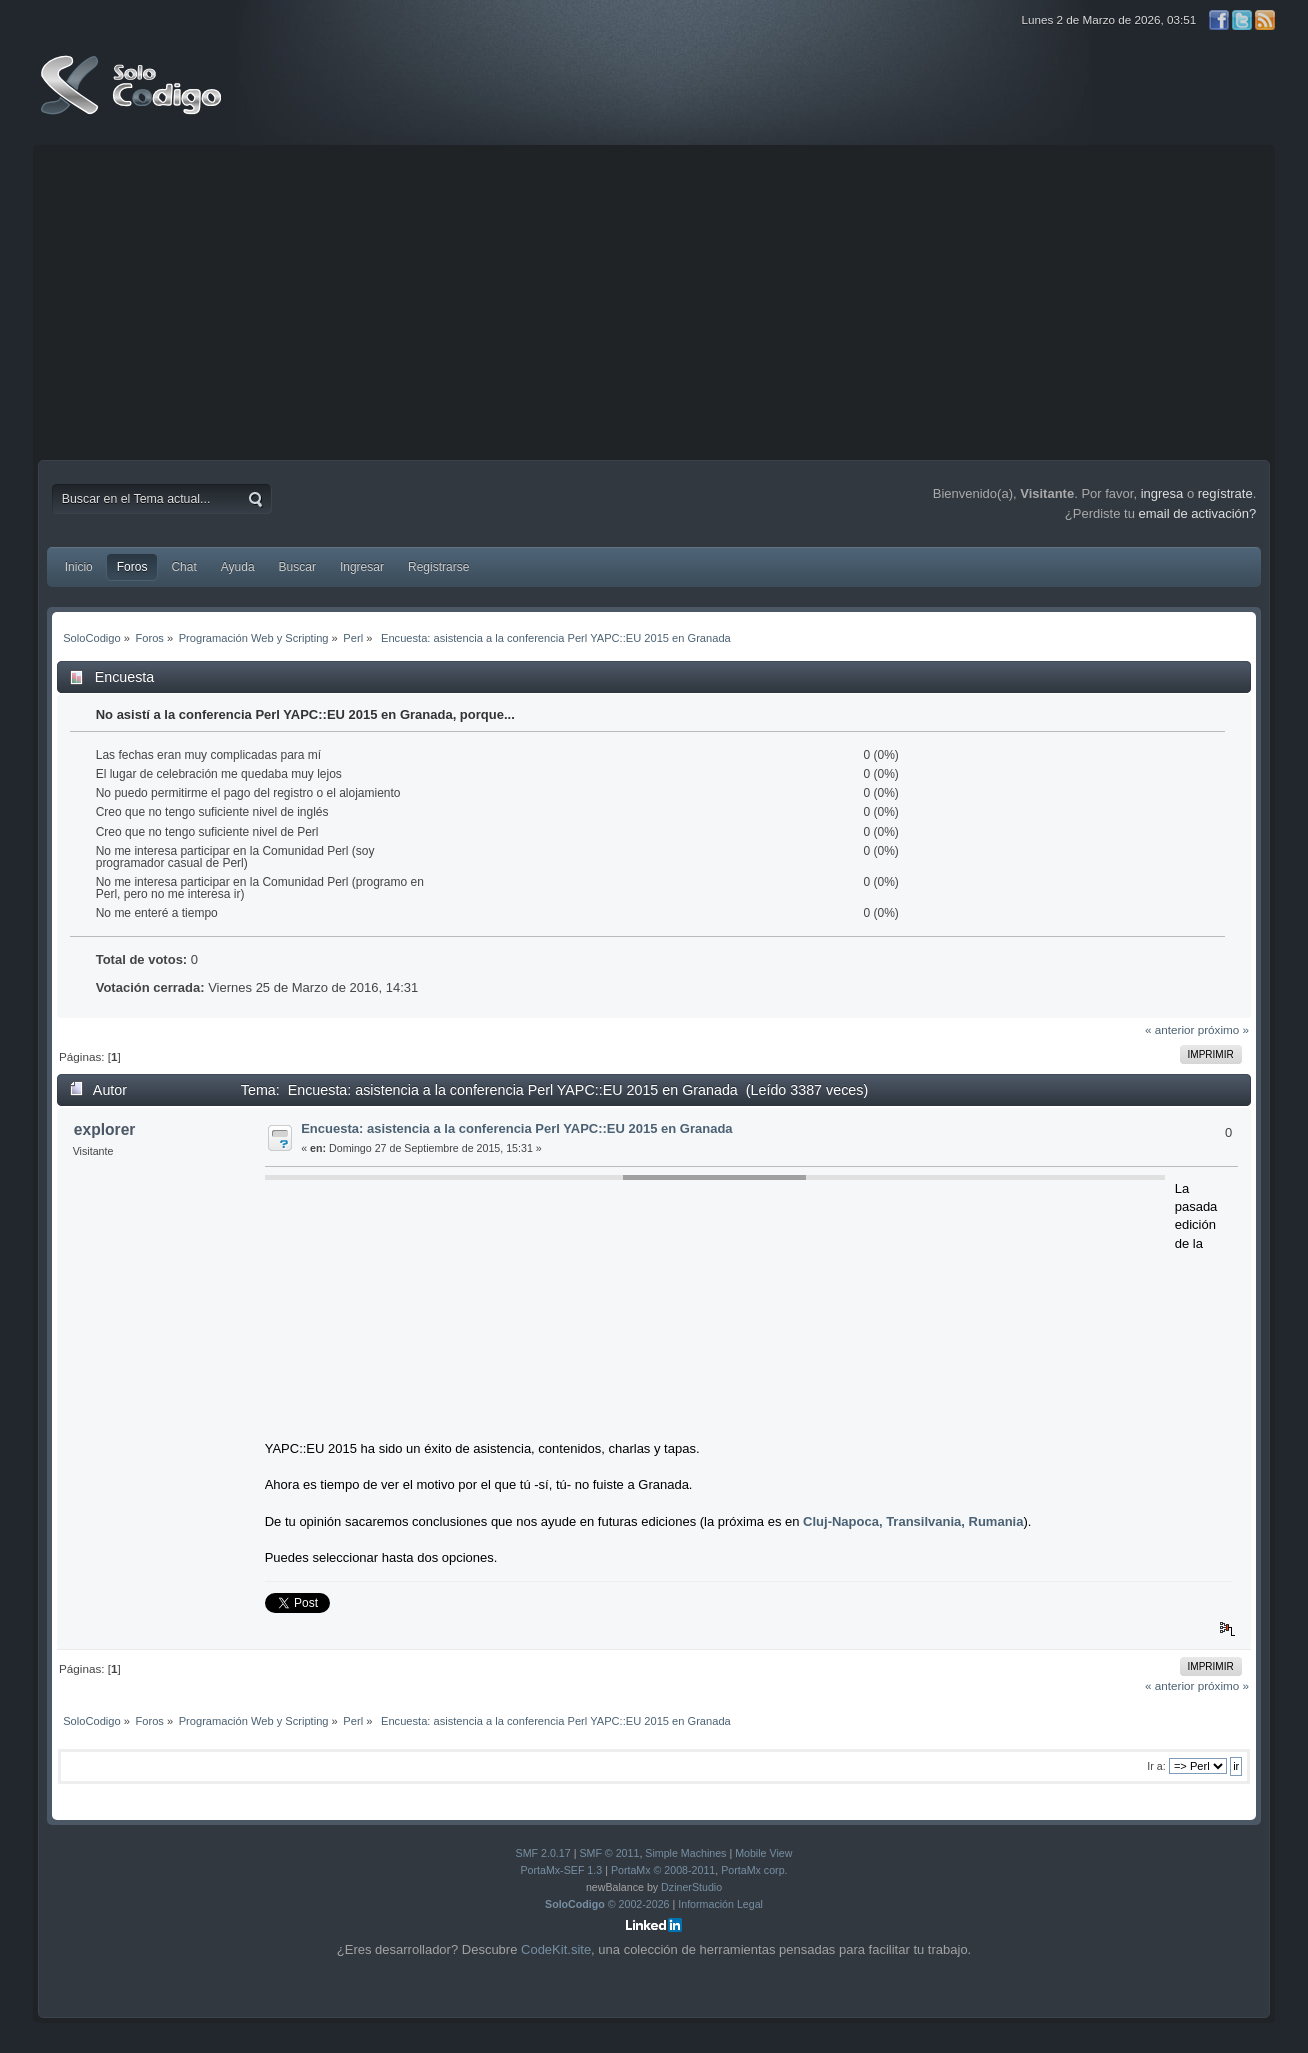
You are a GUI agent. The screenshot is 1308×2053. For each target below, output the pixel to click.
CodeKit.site (556, 1949)
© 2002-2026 (607, 1904)
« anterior (1169, 1029)
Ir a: (1156, 1766)
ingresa (1162, 493)
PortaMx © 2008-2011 (663, 1870)
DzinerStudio (691, 1887)
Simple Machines (685, 1853)
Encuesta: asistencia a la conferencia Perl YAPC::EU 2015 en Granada (516, 1128)
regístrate (1225, 493)
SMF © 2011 (609, 1853)
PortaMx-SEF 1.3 (561, 1870)
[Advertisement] (654, 300)
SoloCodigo (133, 100)
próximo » (1223, 1029)
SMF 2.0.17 (543, 1853)
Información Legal (720, 1904)
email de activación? (1198, 513)
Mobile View (763, 1853)
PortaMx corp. (754, 1870)
